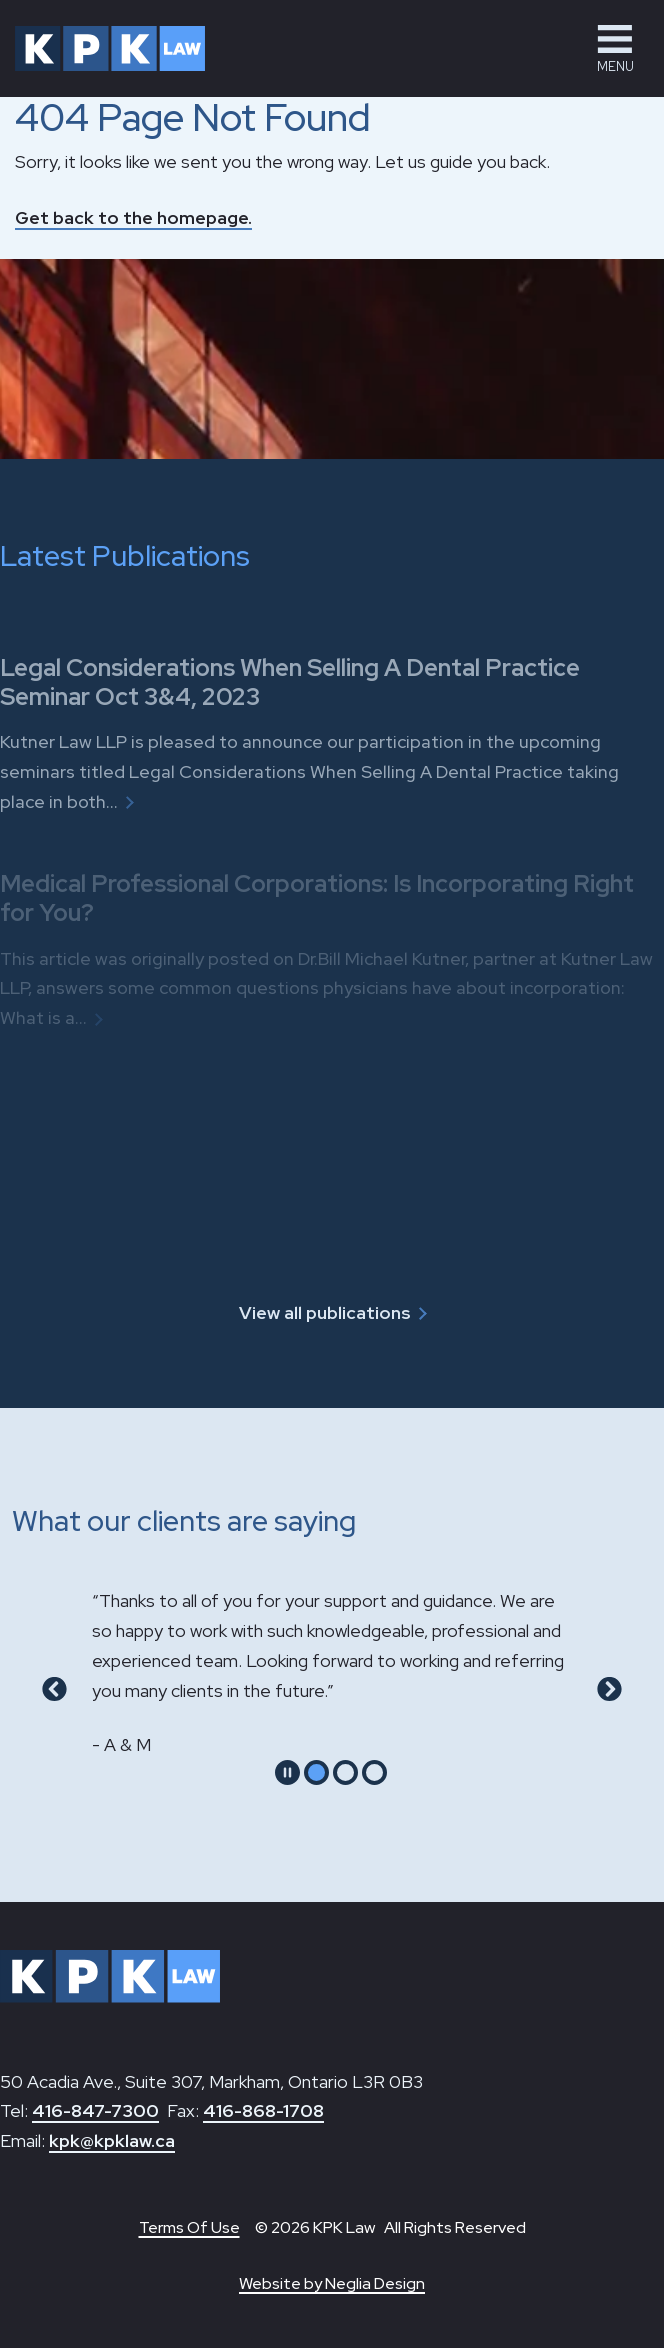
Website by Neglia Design (332, 2283)
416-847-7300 (95, 2110)
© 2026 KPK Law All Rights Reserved (390, 2227)
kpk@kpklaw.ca (112, 2140)
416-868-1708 (263, 2110)
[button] (615, 48)
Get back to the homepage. (133, 217)
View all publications (325, 1312)
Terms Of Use (189, 2227)
